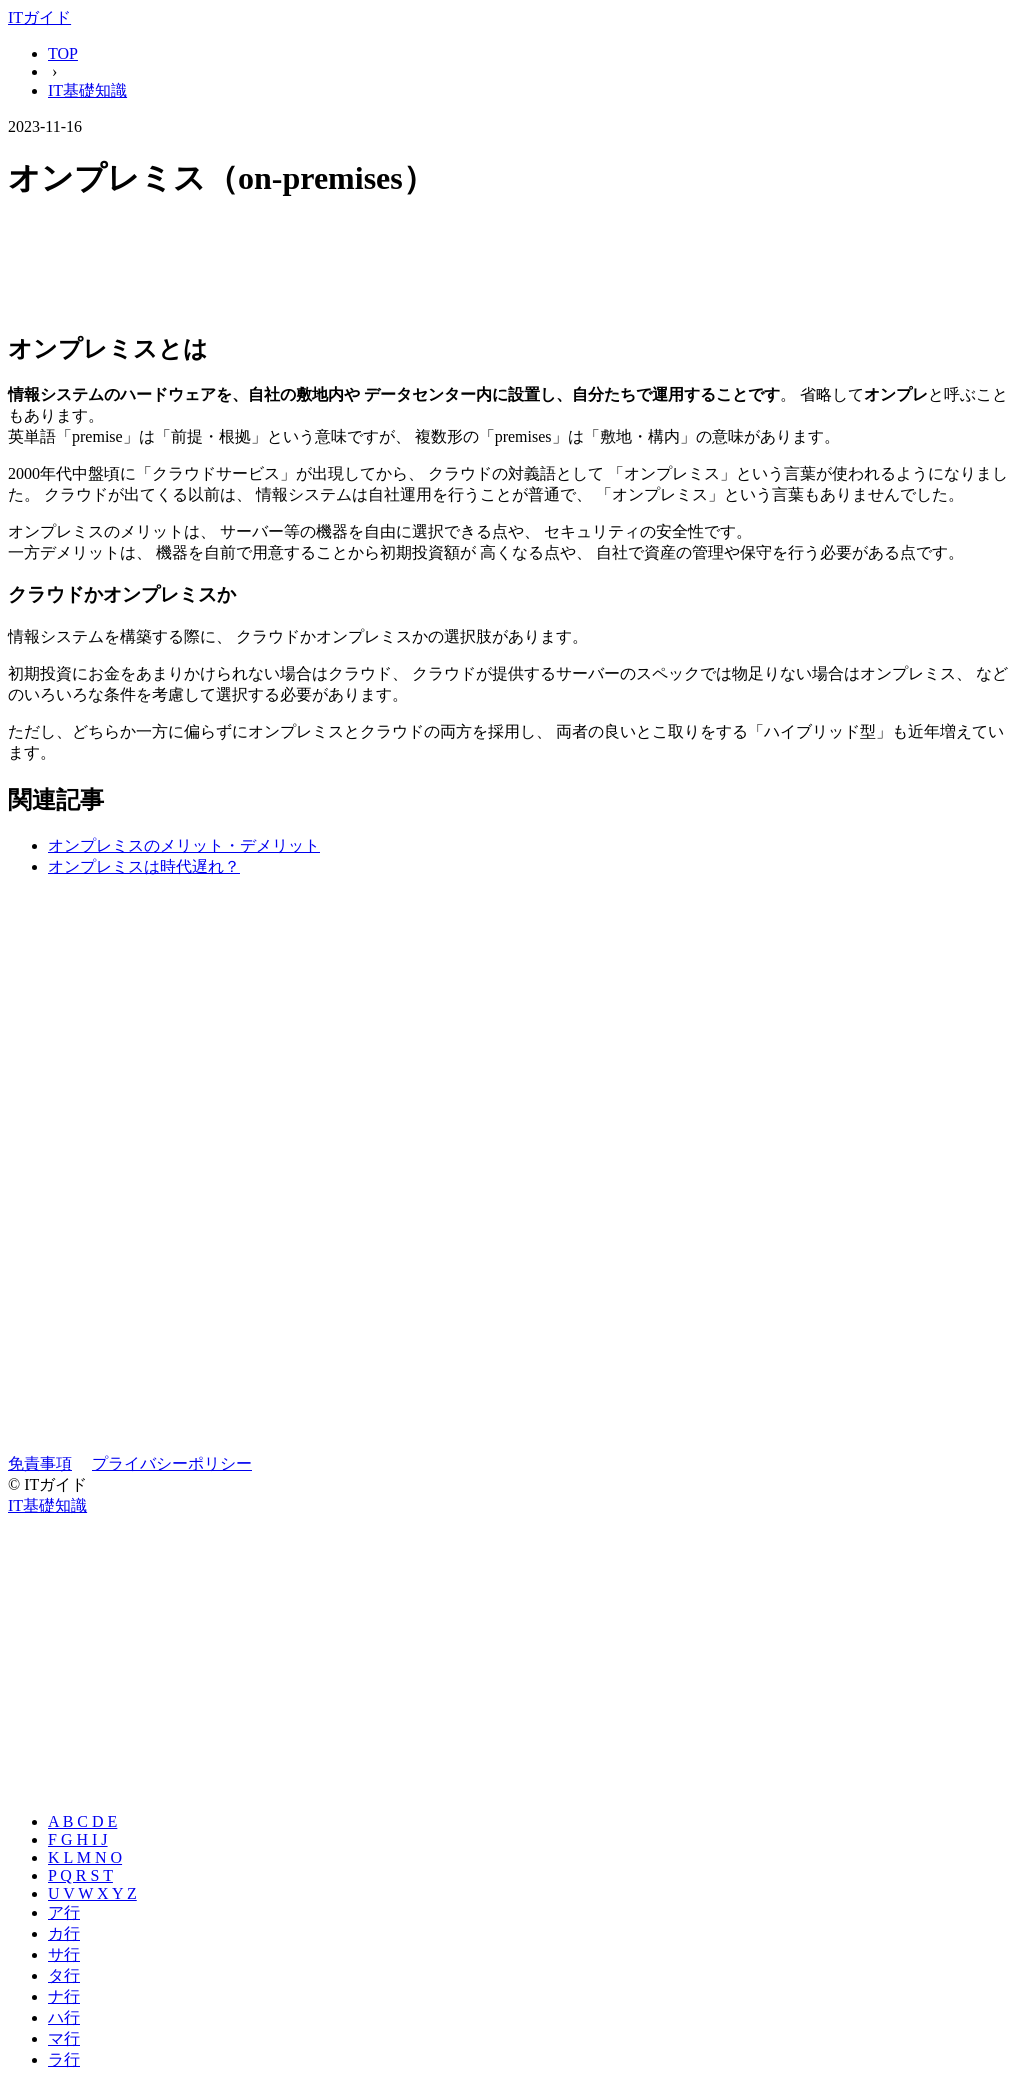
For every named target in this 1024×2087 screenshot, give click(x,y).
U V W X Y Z (92, 1893)
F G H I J (78, 1839)
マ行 (64, 2038)
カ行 (64, 1933)
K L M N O (85, 1857)
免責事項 (40, 1463)
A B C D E (82, 1821)
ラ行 (64, 2059)
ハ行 (64, 2017)
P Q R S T (80, 1875)
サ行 (64, 1954)
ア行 (64, 1912)
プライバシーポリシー (172, 1463)
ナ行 (64, 1996)
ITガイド (39, 17)
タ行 (64, 1975)
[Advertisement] (512, 268)
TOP (63, 53)
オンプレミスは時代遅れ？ (144, 866)
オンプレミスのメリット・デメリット (184, 845)
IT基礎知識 (87, 90)
